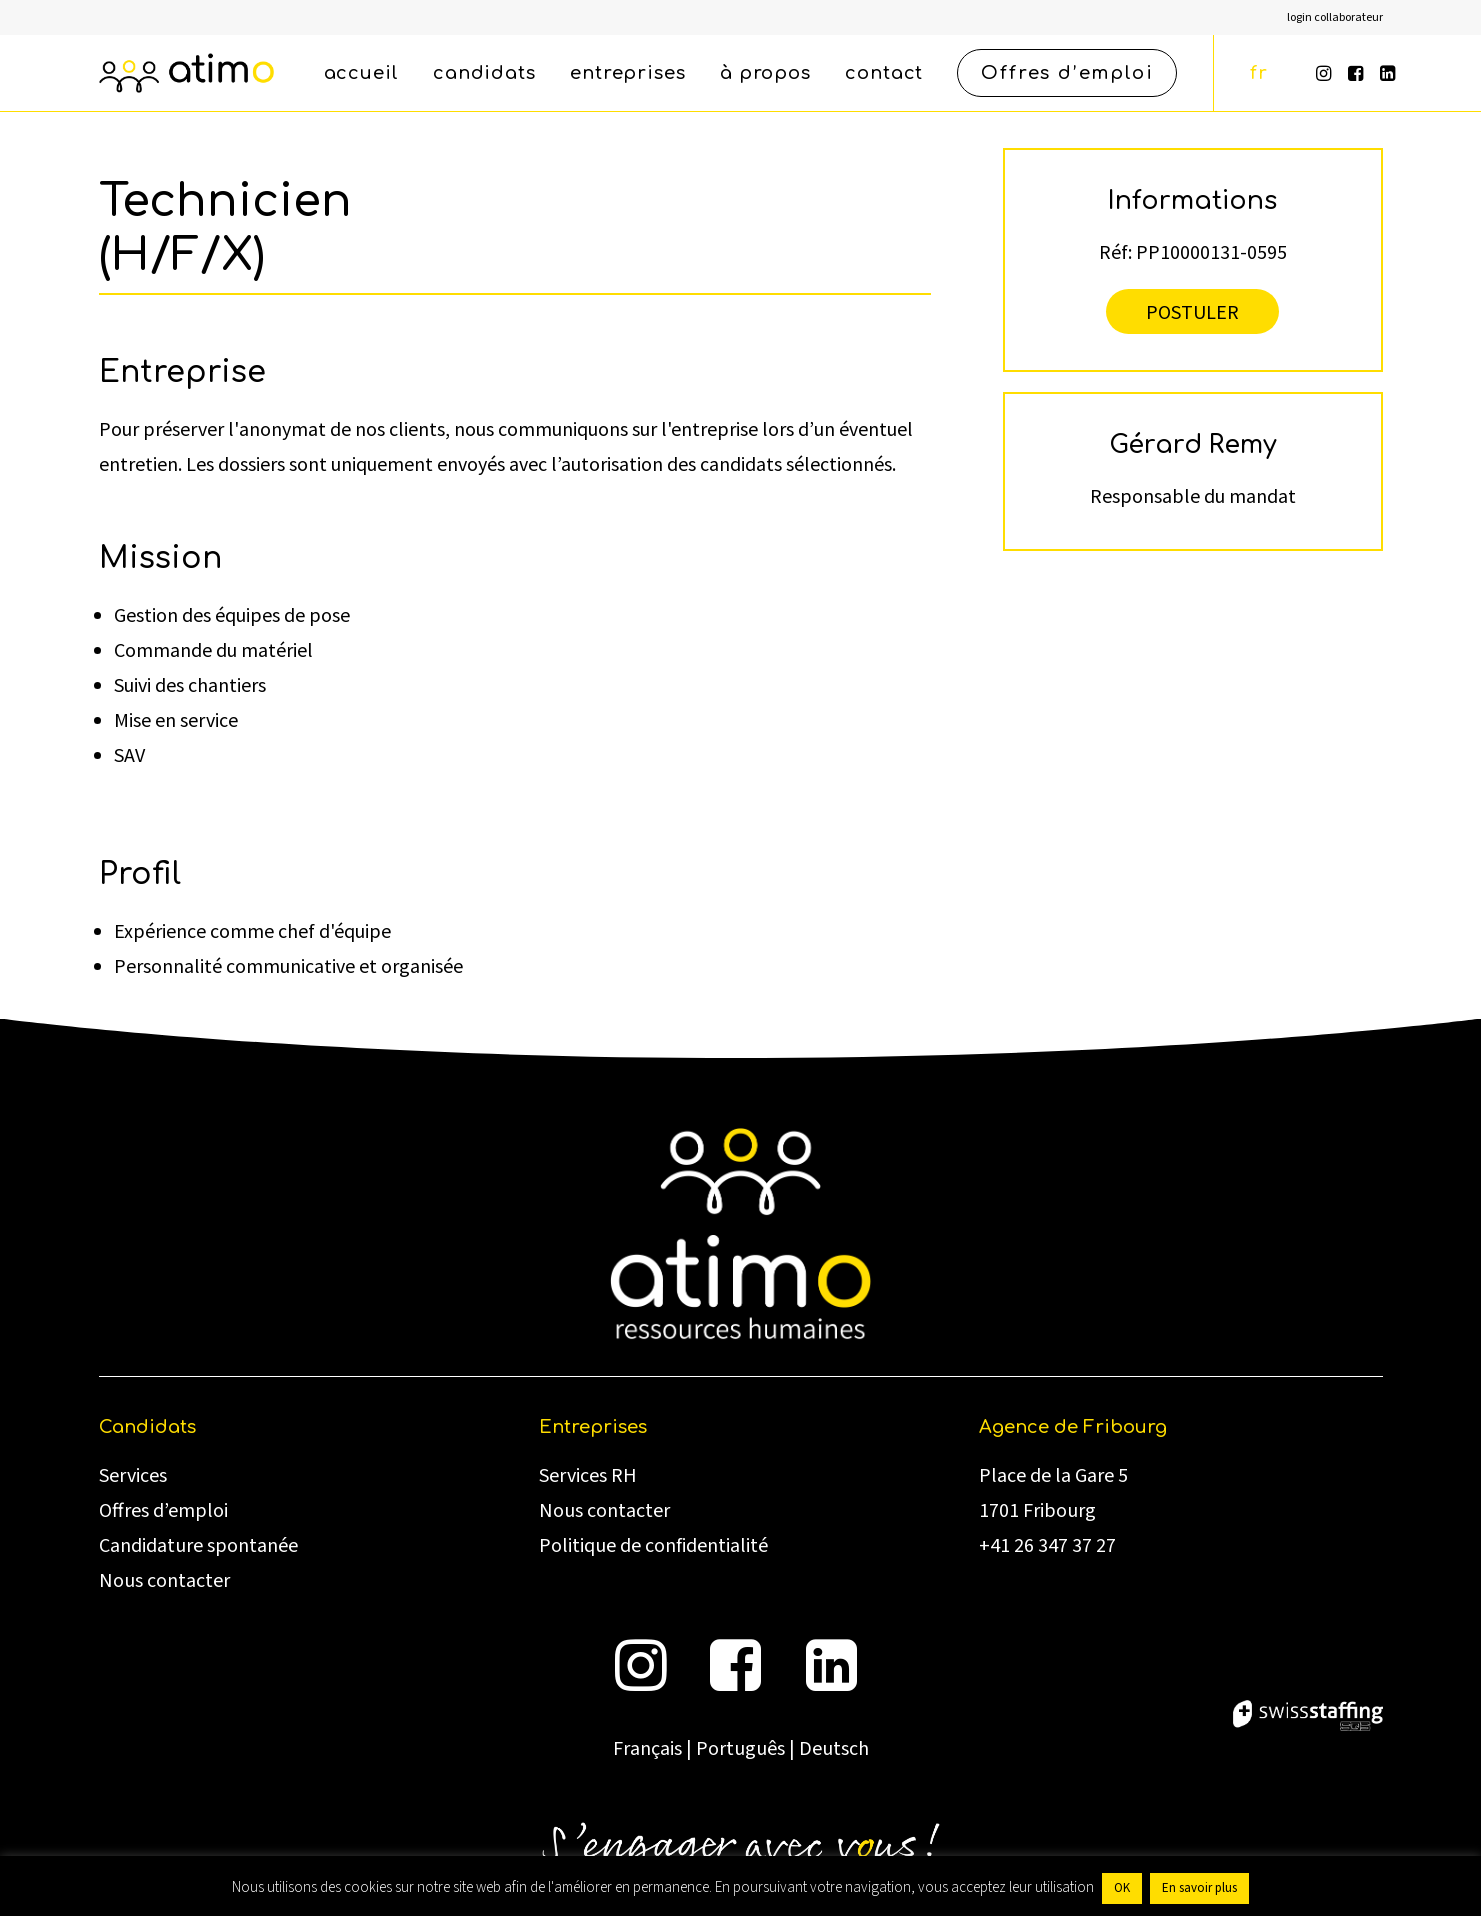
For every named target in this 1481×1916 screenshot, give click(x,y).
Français (647, 1749)
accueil (361, 73)
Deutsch (834, 1749)
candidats (484, 73)
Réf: (1115, 251)
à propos (765, 73)
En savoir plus (1199, 1888)
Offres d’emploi (163, 1511)
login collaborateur (1335, 17)
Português (740, 1749)
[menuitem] (1335, 17)
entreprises (628, 73)
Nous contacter (164, 1581)
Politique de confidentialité (653, 1546)
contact (884, 73)
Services (133, 1476)
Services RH (588, 1476)
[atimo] (186, 73)
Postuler (1192, 311)
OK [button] (1122, 1888)
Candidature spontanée (198, 1546)
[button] (1325, 73)
